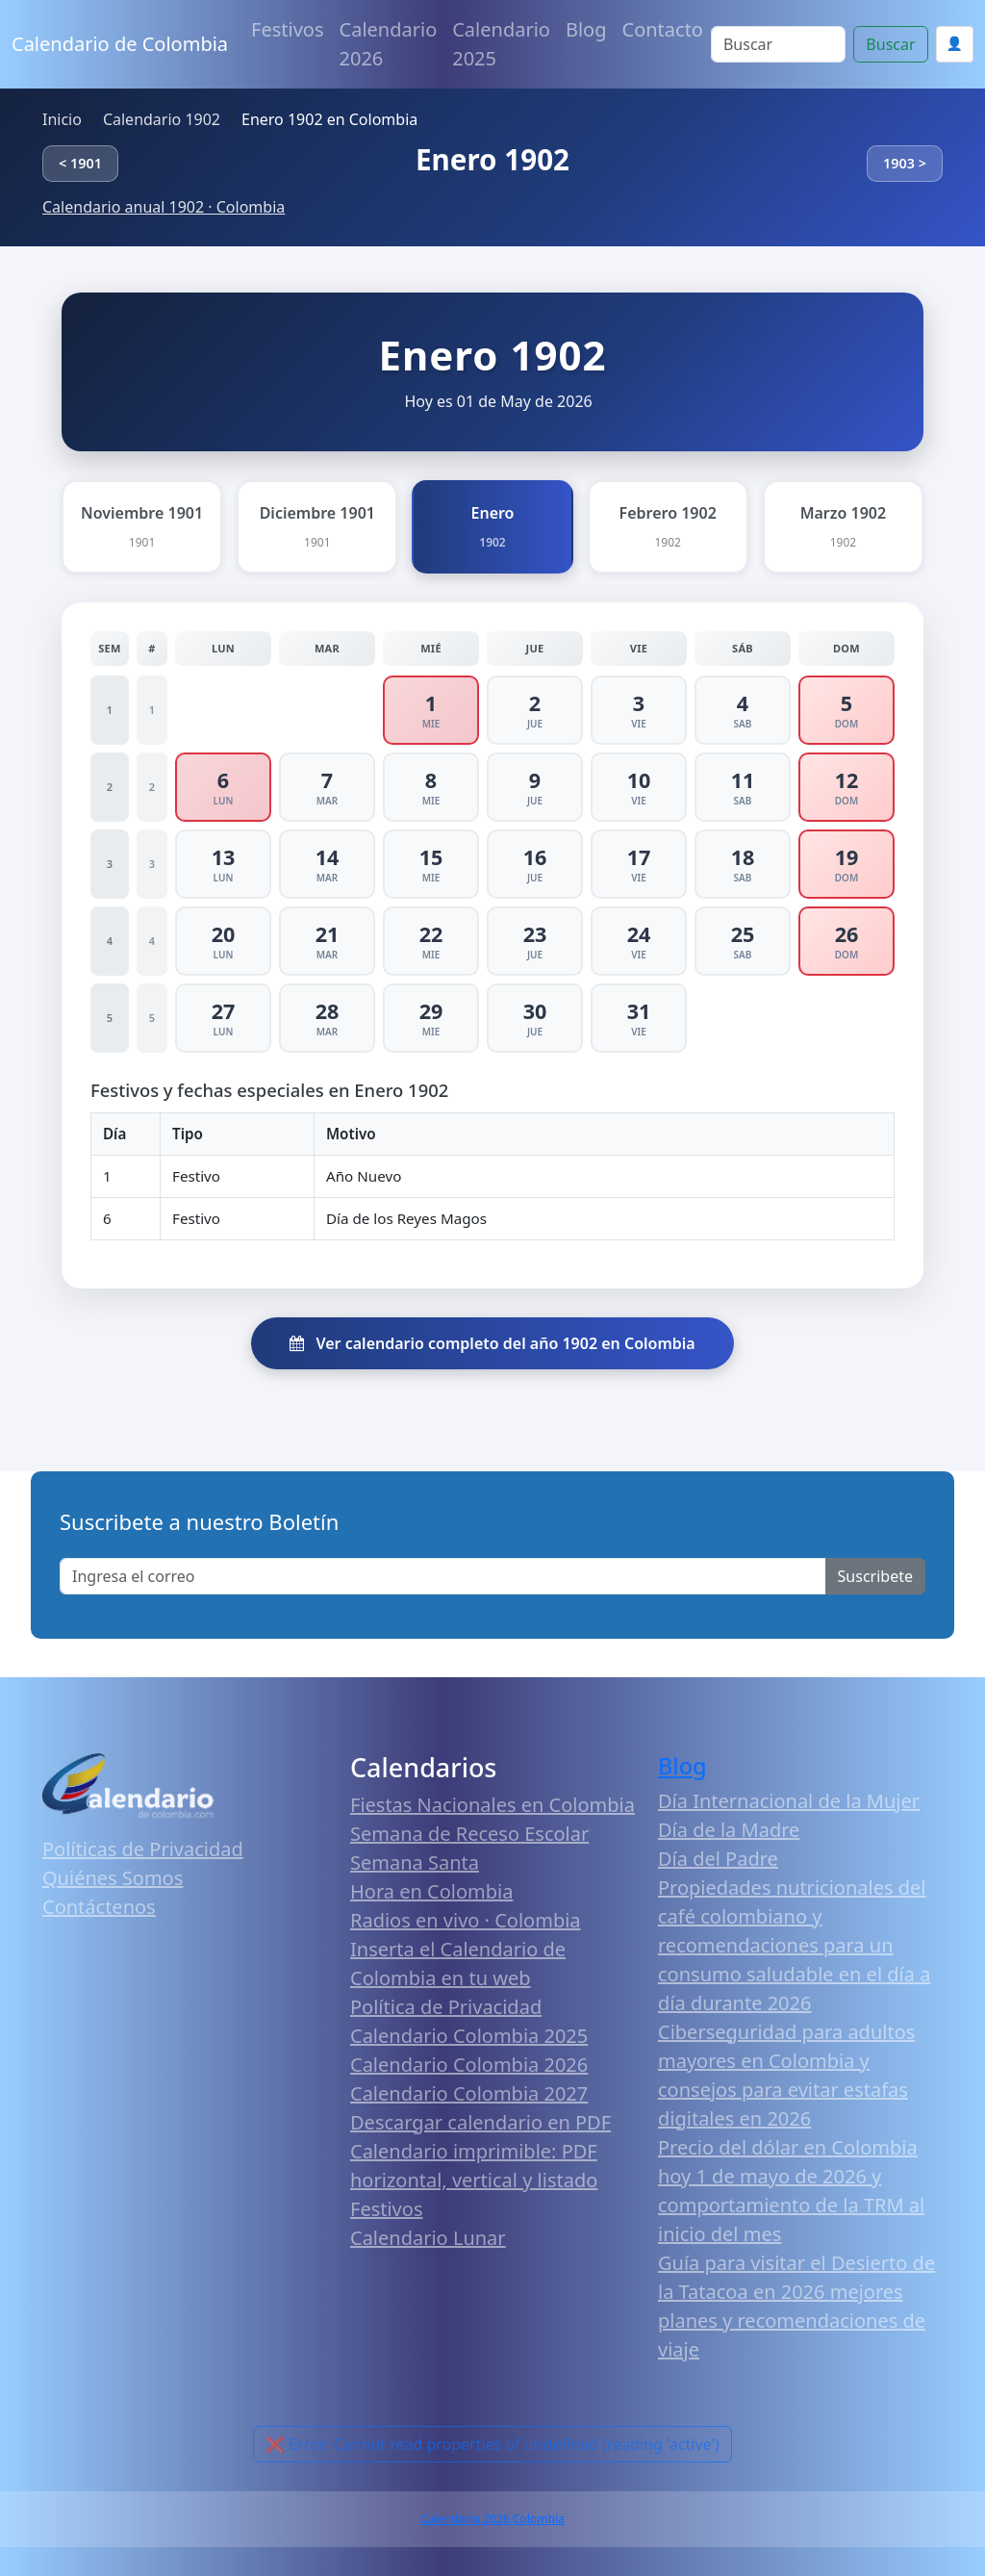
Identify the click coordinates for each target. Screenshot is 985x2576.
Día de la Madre (728, 1830)
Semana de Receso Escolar (469, 1834)
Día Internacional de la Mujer (789, 1801)
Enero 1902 (492, 159)
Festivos (287, 29)
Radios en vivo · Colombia (465, 1920)
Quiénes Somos (112, 1878)
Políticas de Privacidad (142, 1849)
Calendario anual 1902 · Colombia (163, 206)
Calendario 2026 (389, 43)
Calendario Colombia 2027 (469, 2093)
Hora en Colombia (431, 1891)
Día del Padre (718, 1859)
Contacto (662, 29)
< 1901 (80, 163)
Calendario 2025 (501, 43)
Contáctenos (99, 1907)
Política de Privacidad (446, 2007)
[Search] (778, 44)
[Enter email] (443, 1576)
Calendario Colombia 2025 (469, 2036)
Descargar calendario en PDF (480, 2122)
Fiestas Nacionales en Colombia (492, 1805)
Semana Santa (414, 1862)
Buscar (890, 44)
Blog (586, 29)
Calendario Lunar (428, 2238)
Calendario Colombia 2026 (469, 2065)
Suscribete (875, 1576)
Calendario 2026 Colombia (492, 2519)
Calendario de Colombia (120, 44)
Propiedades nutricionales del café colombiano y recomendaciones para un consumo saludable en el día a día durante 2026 (794, 1945)
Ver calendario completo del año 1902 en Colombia (492, 1343)
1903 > (904, 163)
